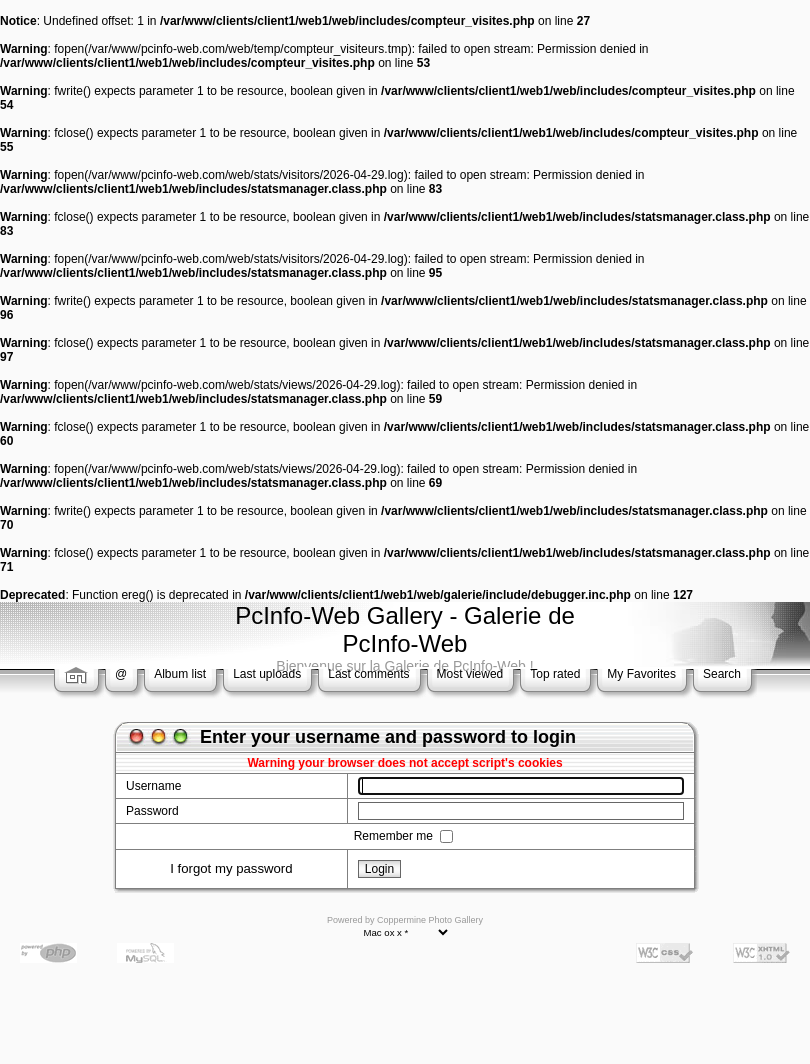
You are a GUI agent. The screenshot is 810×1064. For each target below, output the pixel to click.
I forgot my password (231, 868)
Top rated (555, 674)
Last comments (368, 674)
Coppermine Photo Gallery (430, 920)
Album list (180, 674)
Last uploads (267, 674)
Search (722, 674)
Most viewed (470, 674)
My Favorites (641, 674)
